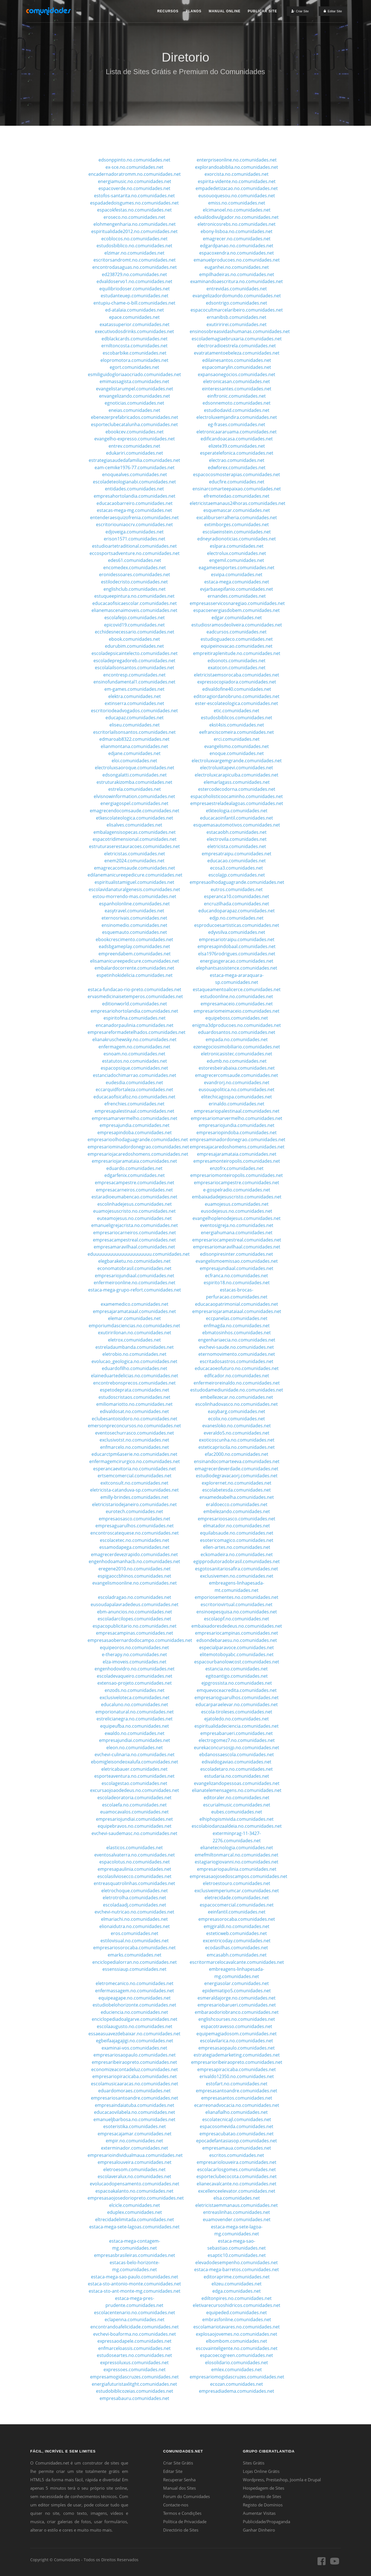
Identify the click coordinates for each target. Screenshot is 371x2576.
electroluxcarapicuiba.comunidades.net (236, 775)
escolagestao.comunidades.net (134, 1783)
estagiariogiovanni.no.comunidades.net (236, 1862)
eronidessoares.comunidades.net (134, 574)
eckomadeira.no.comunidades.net (237, 1554)
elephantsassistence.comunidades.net (236, 968)
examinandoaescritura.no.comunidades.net (236, 281)
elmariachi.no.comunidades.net (134, 1919)
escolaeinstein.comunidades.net (237, 532)
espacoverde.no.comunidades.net (134, 188)
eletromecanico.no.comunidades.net (134, 1983)
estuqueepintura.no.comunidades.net (134, 596)
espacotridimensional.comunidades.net (135, 839)
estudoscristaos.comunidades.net (134, 1397)
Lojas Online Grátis (261, 2471)
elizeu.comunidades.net (237, 2284)
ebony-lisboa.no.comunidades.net (237, 231)
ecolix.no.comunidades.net (236, 1419)
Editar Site (172, 2471)
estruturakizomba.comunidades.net (134, 782)
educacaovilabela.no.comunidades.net (134, 2112)
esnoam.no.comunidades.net (134, 1054)
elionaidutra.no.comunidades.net (134, 1926)
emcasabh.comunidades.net (237, 1955)
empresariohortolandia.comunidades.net (134, 1011)
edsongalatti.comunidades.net (134, 775)
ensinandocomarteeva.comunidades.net (237, 1461)
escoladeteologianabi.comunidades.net (134, 482)
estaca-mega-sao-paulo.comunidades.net (134, 2277)
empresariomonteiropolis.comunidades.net (236, 1175)
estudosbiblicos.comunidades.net (236, 717)
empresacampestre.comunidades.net (134, 1182)
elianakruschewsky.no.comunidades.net (134, 1039)
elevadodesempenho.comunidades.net (236, 2262)
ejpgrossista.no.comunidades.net (236, 1683)
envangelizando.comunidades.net (134, 396)
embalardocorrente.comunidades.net (134, 968)
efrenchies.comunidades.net (134, 1104)
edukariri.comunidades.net (134, 453)
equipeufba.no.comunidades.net (134, 1726)
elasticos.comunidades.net (134, 1847)
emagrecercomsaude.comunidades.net (236, 1075)
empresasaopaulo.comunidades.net (236, 2048)
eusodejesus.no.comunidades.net (236, 1211)
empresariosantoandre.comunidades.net (134, 2098)
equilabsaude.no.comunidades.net (236, 1533)
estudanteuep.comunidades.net (134, 296)
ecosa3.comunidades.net (236, 868)
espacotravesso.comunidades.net (236, 2026)
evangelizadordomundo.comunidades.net (236, 296)
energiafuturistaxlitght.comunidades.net (134, 2384)
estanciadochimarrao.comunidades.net (134, 1075)
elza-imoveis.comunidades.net (134, 1662)
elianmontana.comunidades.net (134, 746)
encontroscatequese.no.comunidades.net (134, 1533)
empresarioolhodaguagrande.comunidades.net (138, 1139)
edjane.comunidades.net (134, 753)
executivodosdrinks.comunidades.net (134, 331)
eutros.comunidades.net (237, 889)
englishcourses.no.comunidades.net (236, 2019)
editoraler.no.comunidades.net (236, 1797)
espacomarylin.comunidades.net (236, 367)
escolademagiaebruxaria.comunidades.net (237, 339)
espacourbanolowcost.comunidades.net (236, 1662)
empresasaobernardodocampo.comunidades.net (140, 1640)
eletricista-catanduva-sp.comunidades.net (134, 1490)
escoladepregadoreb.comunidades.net (134, 660)
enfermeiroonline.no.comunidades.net (134, 1282)
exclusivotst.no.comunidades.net (134, 1440)
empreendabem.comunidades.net (134, 954)
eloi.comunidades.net (134, 761)
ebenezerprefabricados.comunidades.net (134, 417)
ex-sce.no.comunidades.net (134, 167)
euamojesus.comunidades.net (237, 1204)
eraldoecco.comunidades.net (236, 1504)
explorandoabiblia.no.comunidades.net (236, 167)
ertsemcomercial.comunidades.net (135, 1476)
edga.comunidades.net (236, 2291)
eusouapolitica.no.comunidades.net (236, 1089)
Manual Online (224, 11)
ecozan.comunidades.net (236, 2384)
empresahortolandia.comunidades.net (134, 496)
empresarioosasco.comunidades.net (236, 1519)
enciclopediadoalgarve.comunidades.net (134, 2019)
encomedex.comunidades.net (134, 567)
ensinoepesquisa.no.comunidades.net (236, 1612)
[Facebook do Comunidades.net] (321, 2563)
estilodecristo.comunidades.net (134, 582)
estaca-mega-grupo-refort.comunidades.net (134, 1290)
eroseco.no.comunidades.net (134, 217)
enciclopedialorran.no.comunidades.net (134, 1962)
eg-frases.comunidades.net (236, 424)
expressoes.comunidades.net (135, 2369)
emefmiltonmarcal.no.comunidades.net (236, 1855)
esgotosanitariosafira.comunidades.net (236, 1569)
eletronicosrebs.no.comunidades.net (237, 224)
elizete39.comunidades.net (236, 446)
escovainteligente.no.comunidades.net (237, 2348)
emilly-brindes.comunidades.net (134, 1497)
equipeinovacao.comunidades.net (237, 646)
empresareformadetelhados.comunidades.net (137, 1032)
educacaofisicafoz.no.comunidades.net (134, 1097)
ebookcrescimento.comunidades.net (134, 939)
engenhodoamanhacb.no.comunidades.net (134, 1561)
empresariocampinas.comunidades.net (236, 1633)
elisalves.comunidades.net (134, 825)
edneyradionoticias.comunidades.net (236, 539)
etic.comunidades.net (236, 710)
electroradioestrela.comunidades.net (236, 346)
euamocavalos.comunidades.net (134, 1812)
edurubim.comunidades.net (134, 646)
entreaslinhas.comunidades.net (236, 2212)
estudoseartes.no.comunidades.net (134, 2355)
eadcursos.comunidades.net (236, 632)
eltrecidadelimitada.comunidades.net (134, 2219)
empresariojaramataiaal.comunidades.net (236, 1311)
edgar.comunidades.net (237, 617)
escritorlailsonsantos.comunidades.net (134, 732)
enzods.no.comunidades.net (135, 1690)
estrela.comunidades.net (134, 789)
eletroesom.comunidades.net (134, 2169)
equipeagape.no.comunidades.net (134, 1998)
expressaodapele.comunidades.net (134, 2341)
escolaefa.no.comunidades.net (134, 1805)
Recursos (168, 11)
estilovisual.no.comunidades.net (134, 1941)
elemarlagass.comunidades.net (237, 782)
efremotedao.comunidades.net (236, 496)
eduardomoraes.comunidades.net (134, 2091)
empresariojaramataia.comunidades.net (134, 1161)
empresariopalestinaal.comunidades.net (237, 1111)
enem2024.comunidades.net (134, 861)
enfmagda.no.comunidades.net (237, 1326)
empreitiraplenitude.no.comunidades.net (236, 653)
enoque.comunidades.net (237, 753)
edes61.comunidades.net (134, 560)
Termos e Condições (182, 2513)
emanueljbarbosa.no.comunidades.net (134, 2119)
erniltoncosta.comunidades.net (134, 346)
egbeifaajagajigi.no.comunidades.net (134, 2041)
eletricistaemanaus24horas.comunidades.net (237, 503)
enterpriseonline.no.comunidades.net (237, 160)
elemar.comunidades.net (134, 1318)
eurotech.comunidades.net (134, 1511)
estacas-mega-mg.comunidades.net (134, 510)
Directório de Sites (180, 2530)
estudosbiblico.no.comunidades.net (134, 246)
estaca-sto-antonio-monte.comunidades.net (134, 2284)
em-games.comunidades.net (134, 689)
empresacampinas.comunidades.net (134, 1633)
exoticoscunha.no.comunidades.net (236, 1440)
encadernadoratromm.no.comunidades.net (134, 174)
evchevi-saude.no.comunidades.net (236, 1347)
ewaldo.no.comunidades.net (135, 1733)
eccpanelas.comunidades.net (236, 1318)
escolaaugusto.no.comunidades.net (134, 2026)
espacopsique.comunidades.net (134, 1068)
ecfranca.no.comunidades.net (236, 1275)
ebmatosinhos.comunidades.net (236, 1332)
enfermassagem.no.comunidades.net (134, 1991)
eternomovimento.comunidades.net (236, 1354)
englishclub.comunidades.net (135, 589)
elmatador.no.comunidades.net (236, 1526)
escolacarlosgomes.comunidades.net (236, 2169)
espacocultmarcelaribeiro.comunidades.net (237, 310)
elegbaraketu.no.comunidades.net (134, 1261)
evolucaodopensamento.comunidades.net (134, 2184)
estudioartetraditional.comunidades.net (134, 546)
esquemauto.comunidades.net (134, 932)
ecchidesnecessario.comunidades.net (134, 632)
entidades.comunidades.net (134, 489)
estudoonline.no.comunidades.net (236, 996)
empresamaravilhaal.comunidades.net (134, 1247)
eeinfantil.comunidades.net (237, 1912)
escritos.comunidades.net (236, 2155)
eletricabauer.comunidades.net (134, 1769)
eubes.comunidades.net (236, 1812)
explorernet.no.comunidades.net (236, 1483)
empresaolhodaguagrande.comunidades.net (237, 882)
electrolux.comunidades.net (236, 553)
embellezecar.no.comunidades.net (236, 1397)
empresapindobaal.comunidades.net (237, 946)
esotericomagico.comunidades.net (236, 1540)
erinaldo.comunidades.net (236, 1104)
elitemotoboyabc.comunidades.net (237, 1654)
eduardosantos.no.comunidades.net (236, 1032)
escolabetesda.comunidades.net (236, 1490)
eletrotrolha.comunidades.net (134, 1897)
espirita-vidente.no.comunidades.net (237, 181)
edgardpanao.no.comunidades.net (236, 246)
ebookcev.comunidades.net (134, 432)
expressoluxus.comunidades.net (134, 2362)
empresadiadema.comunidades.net (236, 2391)
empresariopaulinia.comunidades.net (236, 1869)
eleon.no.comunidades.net (134, 1747)
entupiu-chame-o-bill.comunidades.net (134, 303)
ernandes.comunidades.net (237, 596)
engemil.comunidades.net (236, 560)
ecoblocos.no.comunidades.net (134, 239)
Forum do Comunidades (186, 2496)
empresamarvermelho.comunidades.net (134, 1118)
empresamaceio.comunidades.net (237, 1004)
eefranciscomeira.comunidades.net (236, 732)
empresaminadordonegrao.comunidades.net (237, 1139)
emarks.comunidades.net (134, 1955)
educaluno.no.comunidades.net (134, 1704)
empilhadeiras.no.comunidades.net (236, 274)
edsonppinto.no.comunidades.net (134, 160)
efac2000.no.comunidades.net (236, 1454)
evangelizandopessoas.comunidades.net (237, 1783)
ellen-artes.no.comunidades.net (236, 1547)
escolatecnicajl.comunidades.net (236, 2119)
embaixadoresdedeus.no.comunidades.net (236, 1626)
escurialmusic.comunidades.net (236, 1805)
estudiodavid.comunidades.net (236, 410)
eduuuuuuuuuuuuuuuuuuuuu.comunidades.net (139, 1254)
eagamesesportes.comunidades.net (236, 567)
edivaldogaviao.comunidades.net (236, 1762)
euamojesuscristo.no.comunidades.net (134, 1211)
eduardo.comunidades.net (134, 1168)
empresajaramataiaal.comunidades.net (134, 1311)
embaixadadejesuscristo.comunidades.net (236, 1197)
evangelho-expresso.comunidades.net (134, 439)
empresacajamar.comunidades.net (135, 2134)
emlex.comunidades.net (236, 2369)
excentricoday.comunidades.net (237, 1941)
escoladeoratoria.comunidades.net (134, 1797)
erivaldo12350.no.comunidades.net (236, 2076)
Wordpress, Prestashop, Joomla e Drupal (282, 2479)
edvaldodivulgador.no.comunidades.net (236, 217)
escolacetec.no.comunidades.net (134, 1540)
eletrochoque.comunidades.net (134, 1891)
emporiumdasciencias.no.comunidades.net (134, 1326)
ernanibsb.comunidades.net (236, 317)
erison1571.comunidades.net (134, 539)
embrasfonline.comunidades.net (236, 2319)
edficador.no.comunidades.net (236, 1376)
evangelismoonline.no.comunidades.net (134, 1583)
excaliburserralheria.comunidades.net (236, 517)
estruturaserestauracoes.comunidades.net (134, 846)
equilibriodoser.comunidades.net (134, 289)
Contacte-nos (175, 2505)
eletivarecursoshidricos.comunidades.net (236, 2305)
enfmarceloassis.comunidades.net (134, 2348)
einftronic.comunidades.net (236, 396)
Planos (193, 11)
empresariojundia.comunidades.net (236, 1125)
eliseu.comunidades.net (134, 725)
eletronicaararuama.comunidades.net (236, 432)
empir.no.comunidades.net (134, 2141)
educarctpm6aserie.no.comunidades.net (134, 1454)
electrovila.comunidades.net (237, 839)
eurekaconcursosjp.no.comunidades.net (236, 1747)
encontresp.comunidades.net (134, 675)
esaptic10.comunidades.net (237, 2255)
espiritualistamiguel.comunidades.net (134, 882)
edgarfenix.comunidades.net (134, 1175)
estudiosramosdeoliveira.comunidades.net (236, 625)
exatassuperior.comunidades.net (135, 324)
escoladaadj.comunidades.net (134, 1905)
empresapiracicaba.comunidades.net (236, 2069)
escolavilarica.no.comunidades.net (236, 2041)
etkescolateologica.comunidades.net (134, 818)
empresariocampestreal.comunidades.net (236, 1240)
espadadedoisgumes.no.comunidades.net (134, 203)
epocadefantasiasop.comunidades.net (236, 2141)
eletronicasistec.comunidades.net (236, 1054)
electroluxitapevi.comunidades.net (236, 768)
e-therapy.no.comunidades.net (134, 1654)
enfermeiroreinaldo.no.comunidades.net (237, 1383)
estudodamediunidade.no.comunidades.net (236, 1390)
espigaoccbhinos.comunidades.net (134, 1576)
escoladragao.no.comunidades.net (134, 1597)
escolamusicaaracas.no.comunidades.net (134, 2084)
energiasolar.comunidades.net (236, 1983)
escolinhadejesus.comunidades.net (134, 1204)
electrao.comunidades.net (236, 460)
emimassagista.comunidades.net (134, 381)
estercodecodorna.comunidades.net (236, 789)
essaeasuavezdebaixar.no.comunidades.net (134, 2034)
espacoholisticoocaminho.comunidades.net (237, 796)
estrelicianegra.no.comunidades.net (135, 1719)
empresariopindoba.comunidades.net (236, 1132)
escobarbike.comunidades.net (134, 353)
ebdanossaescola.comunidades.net (236, 1754)
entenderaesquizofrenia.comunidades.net (134, 517)
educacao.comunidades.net (236, 861)
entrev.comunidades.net (134, 446)
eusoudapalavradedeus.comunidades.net (135, 1604)
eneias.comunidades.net (134, 410)
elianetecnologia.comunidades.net (236, 1847)
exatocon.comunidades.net (237, 667)
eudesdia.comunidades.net (134, 1082)
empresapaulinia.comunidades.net (134, 1869)
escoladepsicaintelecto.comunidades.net (134, 653)
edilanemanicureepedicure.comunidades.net (135, 875)
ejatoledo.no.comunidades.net (236, 1719)
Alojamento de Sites (262, 2496)
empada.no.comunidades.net (237, 1039)
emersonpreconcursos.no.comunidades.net (134, 1426)
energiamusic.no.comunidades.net (134, 181)
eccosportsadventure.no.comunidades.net (135, 553)
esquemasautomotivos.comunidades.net (236, 825)
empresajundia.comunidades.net (135, 1125)
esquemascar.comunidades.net (236, 510)
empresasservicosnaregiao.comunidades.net (237, 603)
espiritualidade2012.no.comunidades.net (134, 231)
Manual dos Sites (179, 2488)
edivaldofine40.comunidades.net (236, 689)
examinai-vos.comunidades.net (134, 2048)
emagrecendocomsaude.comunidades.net (134, 811)
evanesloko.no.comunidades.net (236, 1426)
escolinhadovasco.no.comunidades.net (236, 1404)
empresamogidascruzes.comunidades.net (134, 2377)
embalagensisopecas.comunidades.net (134, 832)
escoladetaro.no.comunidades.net (236, 1769)
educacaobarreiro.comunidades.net (135, 503)
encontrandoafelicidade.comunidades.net (134, 2327)
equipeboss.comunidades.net (236, 1018)
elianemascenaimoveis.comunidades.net (134, 610)
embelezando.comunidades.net (236, 1511)
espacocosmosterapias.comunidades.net (236, 474)
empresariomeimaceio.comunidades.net (237, 1011)
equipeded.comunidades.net (236, 2312)
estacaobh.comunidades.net (236, 832)
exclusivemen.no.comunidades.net (236, 1576)
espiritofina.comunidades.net (135, 1018)
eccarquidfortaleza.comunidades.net (134, 1089)
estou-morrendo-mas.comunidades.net (134, 896)
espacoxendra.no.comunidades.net (236, 253)
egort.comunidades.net (134, 367)
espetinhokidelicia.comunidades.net (135, 975)
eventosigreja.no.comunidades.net (236, 1225)
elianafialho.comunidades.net (236, 2112)
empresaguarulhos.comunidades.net (134, 1526)
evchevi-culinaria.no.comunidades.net (135, 1754)
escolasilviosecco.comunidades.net (134, 1876)
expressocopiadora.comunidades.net (236, 682)
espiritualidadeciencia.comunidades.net (236, 1726)
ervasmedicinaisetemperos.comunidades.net (135, 996)
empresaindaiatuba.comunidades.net (134, 2105)
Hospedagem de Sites (263, 2488)
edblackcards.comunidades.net (135, 339)
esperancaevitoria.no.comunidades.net (134, 1469)
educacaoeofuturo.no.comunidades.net (237, 1368)
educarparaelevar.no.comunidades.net (237, 1704)
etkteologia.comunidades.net (236, 811)
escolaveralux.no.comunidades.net (134, 2176)
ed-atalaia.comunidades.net (134, 310)
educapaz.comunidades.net (134, 717)
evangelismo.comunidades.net (236, 746)
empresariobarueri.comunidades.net (237, 2005)
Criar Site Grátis (178, 2463)
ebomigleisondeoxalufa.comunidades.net (134, 1762)
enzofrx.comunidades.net (237, 1168)
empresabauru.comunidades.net (134, 2398)
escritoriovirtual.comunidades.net (237, 1604)
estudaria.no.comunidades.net (236, 1776)
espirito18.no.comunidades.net (237, 1282)
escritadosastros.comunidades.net (236, 1361)
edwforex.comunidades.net (237, 467)
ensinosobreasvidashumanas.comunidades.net (240, 331)
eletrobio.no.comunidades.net (134, 1354)
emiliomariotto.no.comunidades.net (134, 1404)
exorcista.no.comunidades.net (237, 174)
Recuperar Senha (179, 2479)
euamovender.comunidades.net (237, 2219)
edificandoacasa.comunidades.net (237, 439)
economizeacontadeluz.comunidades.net (134, 2069)
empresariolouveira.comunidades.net (236, 2162)
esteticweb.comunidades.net (236, 1933)
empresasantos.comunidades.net (236, 2098)
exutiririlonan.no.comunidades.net (134, 1332)
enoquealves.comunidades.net (134, 474)
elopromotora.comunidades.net (134, 360)
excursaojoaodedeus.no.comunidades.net (134, 1790)
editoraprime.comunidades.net (237, 2277)
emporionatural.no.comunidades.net (134, 1712)
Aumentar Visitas (259, 2513)
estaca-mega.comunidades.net (236, 582)
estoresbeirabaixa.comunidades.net (237, 1068)
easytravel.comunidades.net (134, 911)
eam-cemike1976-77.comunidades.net (135, 467)
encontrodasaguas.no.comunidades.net (134, 267)
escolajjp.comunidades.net (236, 875)
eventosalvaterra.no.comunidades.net (134, 1855)
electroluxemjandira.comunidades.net (236, 417)
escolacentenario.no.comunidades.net (134, 2312)
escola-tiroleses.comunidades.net (236, 1712)
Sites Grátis (253, 2463)
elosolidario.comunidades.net (236, 2362)
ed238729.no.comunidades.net (134, 274)
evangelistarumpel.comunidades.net (134, 389)
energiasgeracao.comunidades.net (236, 961)
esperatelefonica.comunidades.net (236, 453)
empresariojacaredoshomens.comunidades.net (138, 1154)
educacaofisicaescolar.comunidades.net (134, 603)
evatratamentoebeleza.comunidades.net (237, 353)
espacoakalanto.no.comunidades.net (134, 2191)
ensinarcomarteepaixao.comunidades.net (236, 489)
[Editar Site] (332, 11)
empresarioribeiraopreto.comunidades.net (236, 2062)
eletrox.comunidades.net (134, 1340)
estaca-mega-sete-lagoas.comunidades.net (134, 2227)
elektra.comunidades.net (134, 696)
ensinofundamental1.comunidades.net (134, 682)
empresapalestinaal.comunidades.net (134, 1111)
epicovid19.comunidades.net (134, 625)
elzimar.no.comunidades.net (134, 253)
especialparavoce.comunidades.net (236, 1647)
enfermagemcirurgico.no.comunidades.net (134, 1461)
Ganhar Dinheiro (259, 2530)
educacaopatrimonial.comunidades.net (236, 1304)
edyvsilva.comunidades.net (236, 932)
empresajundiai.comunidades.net (134, 1740)
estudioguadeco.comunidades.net (237, 639)
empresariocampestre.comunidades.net (236, 1182)
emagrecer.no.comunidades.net (237, 239)
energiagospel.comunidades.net (134, 803)
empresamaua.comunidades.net (236, 2148)
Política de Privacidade (184, 2521)
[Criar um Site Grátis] (300, 11)
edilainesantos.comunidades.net (236, 360)
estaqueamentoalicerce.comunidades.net (237, 989)
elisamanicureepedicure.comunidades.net (134, 961)
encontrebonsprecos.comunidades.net (134, 1383)
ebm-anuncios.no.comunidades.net (134, 1612)
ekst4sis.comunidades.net (236, 725)
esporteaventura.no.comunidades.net (134, 1776)
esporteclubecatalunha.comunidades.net (134, 424)
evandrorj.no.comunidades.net (236, 1082)
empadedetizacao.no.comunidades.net (237, 188)
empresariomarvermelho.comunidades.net (236, 1118)
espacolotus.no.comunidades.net (134, 1862)
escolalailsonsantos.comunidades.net (134, 667)
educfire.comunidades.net (236, 482)
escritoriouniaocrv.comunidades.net (134, 524)
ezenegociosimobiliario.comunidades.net (236, 1047)
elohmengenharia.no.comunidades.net (134, 224)
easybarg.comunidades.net (236, 1411)
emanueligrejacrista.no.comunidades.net (134, 1225)
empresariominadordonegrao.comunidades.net (138, 1147)
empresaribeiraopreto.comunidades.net (134, 2062)
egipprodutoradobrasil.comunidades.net (236, 1561)
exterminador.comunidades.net (134, 2148)
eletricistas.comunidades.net (134, 854)
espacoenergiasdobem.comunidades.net (236, 610)
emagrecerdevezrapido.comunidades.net (134, 1554)
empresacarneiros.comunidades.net (134, 1190)
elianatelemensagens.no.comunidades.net (236, 1790)
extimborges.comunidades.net (236, 524)
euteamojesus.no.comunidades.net (134, 1218)
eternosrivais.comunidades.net (134, 918)
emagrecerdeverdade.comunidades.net (236, 1469)
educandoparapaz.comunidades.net (236, 911)
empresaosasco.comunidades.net (134, 1519)
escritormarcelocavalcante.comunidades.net (237, 1962)
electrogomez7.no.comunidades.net (237, 1740)
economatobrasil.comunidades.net (134, 1268)
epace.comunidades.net (134, 317)
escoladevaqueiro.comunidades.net (134, 1676)
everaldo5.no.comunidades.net (236, 1433)
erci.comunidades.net (237, 739)
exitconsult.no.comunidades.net (134, 1483)
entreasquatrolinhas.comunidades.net (134, 1883)
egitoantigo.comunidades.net (237, 1676)
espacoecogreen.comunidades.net (236, 2355)
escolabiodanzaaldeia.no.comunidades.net (237, 1826)
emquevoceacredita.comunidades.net (237, 1690)
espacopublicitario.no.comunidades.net (135, 1626)
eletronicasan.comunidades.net (236, 381)
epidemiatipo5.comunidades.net (236, 1991)
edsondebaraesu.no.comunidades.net (236, 1640)
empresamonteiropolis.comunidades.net (236, 1161)
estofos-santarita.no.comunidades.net (134, 196)
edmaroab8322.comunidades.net (134, 739)
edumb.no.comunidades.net (237, 1061)
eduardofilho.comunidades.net (134, 1368)
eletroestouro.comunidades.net (236, 1883)
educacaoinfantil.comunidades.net (236, 818)
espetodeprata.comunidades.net (134, 1390)
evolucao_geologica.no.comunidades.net (134, 1361)
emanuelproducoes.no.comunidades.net (237, 260)
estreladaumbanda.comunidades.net (134, 1347)
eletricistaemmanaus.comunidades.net (236, 2205)
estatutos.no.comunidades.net (134, 1061)
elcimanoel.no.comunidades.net (237, 210)
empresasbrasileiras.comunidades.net (134, 2255)
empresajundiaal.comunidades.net (236, 1268)
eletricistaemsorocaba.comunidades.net (236, 675)
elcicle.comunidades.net (134, 2205)
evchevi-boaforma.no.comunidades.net (134, 2334)
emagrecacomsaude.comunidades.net (134, 868)
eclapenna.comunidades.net (135, 2319)
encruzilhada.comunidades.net (236, 904)
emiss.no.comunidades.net (236, 203)
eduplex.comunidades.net (134, 2212)
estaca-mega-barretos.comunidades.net (236, 2269)
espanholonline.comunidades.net (134, 904)
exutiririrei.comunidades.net (236, 324)
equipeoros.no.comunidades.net (134, 1647)
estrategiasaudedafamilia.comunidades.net (134, 460)
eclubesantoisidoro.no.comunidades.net (134, 1419)
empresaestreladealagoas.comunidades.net (236, 803)
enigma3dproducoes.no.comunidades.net (236, 1025)
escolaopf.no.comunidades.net (236, 1619)
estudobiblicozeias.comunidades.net (134, 2391)
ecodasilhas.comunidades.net (236, 1948)
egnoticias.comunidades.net (134, 403)
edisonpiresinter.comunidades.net (236, 1254)
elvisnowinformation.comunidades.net (134, 796)
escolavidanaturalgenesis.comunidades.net (134, 889)
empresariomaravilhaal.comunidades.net (236, 1247)
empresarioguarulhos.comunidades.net (236, 1697)
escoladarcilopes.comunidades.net (134, 1619)
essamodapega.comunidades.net (134, 1547)
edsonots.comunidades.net (237, 660)
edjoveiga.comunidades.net (134, 532)
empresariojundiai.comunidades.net (134, 1819)
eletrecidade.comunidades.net (237, 1897)
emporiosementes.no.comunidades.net (236, 1597)
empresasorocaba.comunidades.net (236, 1919)
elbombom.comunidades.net (236, 2341)
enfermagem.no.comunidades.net (134, 1047)
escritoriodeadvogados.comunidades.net (134, 710)
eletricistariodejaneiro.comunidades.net (134, 1504)
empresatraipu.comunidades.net (236, 854)
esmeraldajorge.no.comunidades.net (237, 1998)
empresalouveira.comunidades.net (135, 2162)
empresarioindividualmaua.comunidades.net (135, 2155)
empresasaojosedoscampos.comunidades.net (238, 1876)
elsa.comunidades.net (236, 2198)
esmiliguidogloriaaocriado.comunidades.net (134, 374)
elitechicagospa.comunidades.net (236, 1097)
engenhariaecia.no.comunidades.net (236, 1340)
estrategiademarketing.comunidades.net (237, 2055)
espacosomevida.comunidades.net (236, 2126)
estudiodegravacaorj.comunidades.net (237, 1476)
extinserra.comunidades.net (134, 703)
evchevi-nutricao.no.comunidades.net (134, 1912)
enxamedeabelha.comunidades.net (236, 1497)
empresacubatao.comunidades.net (236, 2134)
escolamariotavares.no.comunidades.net (236, 2327)
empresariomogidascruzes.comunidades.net (237, 2377)
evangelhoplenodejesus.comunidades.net (236, 1218)
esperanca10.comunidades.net (236, 896)
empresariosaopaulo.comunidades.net (134, 2055)
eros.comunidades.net (134, 1933)
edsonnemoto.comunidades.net (237, 403)
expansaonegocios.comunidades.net (236, 374)
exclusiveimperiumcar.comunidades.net (236, 1891)
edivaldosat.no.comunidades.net (134, 1411)
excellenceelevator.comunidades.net (236, 2191)
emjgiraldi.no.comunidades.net (236, 1926)
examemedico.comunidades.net (134, 1304)
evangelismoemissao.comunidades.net (237, 1261)
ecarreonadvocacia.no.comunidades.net (236, 2105)
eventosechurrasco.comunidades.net (134, 1433)
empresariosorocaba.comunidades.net (134, 1948)
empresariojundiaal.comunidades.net (134, 1275)
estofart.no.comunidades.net (236, 2084)
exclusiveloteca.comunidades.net (135, 1697)
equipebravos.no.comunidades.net (135, 1826)
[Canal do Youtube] (334, 2563)
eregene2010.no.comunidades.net (134, 1569)
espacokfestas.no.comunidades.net (134, 210)
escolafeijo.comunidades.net (134, 617)
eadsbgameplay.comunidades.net (134, 946)
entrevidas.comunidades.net (236, 289)
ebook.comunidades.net (134, 639)
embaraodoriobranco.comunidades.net (237, 2012)
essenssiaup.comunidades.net (134, 1969)
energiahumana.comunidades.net (237, 1232)
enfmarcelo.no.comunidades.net (134, 1447)
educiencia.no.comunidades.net (134, 2012)
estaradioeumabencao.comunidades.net (134, 1197)
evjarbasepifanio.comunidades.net (236, 589)
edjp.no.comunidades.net (237, 918)
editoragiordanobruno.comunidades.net (237, 696)
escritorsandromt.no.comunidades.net (134, 260)
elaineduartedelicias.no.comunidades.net (134, 1376)
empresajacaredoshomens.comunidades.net (237, 1147)
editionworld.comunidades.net (134, 1004)
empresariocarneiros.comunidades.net (134, 1232)
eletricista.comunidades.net (236, 846)
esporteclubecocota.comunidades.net (236, 2176)
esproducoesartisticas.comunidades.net (236, 925)
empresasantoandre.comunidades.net (236, 2091)
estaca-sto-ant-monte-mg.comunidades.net (134, 2291)
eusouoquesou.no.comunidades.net (236, 196)
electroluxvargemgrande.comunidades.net (237, 761)
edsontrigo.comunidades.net (236, 303)
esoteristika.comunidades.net (134, 2126)
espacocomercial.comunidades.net (237, 1905)
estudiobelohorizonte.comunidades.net (134, 2005)
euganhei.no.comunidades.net (237, 267)
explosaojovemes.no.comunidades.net (236, 2334)
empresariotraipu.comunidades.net (236, 939)
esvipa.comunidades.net (236, 574)
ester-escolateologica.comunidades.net (236, 703)
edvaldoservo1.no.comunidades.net (134, 281)
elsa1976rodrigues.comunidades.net (236, 954)
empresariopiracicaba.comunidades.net (134, 2076)
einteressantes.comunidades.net (236, 389)
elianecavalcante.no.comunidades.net (236, 2184)
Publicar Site (262, 11)
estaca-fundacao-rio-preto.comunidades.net (134, 989)
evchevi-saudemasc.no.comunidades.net (134, 1833)
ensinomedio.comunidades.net (134, 925)
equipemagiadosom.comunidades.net (236, 2034)
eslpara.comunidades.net (237, 546)
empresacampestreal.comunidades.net (134, 1240)
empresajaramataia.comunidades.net (236, 1154)
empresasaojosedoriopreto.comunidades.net (136, 2198)
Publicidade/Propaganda (266, 2521)
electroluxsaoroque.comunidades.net (134, 768)
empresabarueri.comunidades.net (236, 1733)
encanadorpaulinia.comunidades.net (134, 1025)
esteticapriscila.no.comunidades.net (236, 1447)
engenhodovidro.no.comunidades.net (135, 1669)
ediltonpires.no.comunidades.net (236, 2298)
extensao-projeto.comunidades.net (134, 1683)
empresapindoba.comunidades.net (134, 1132)
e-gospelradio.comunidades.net (236, 1190)
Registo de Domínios (263, 2505)
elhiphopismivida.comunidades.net (236, 1819)
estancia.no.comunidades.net (236, 1669)
